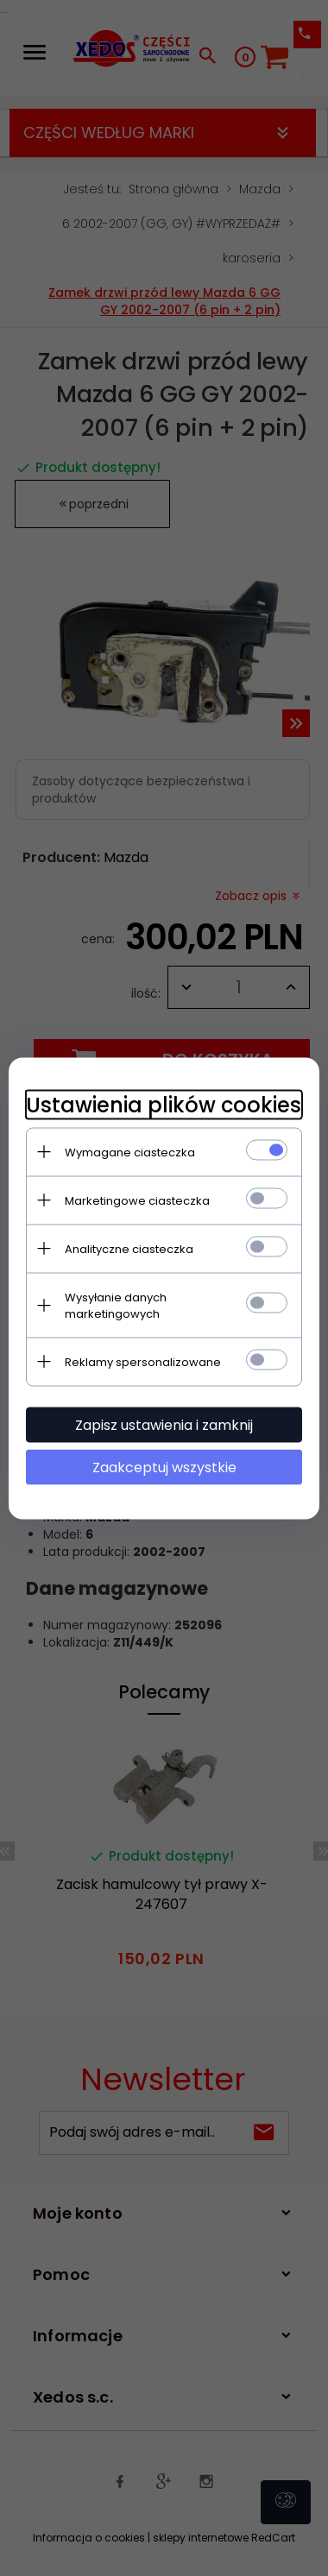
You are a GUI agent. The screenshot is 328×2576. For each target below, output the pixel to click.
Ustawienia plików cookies (163, 1104)
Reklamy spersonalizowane (143, 1361)
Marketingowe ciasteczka (137, 1200)
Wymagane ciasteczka (130, 1151)
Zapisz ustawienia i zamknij (164, 1424)
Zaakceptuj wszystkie (164, 1467)
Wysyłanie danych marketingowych (116, 1304)
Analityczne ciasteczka (129, 1248)
